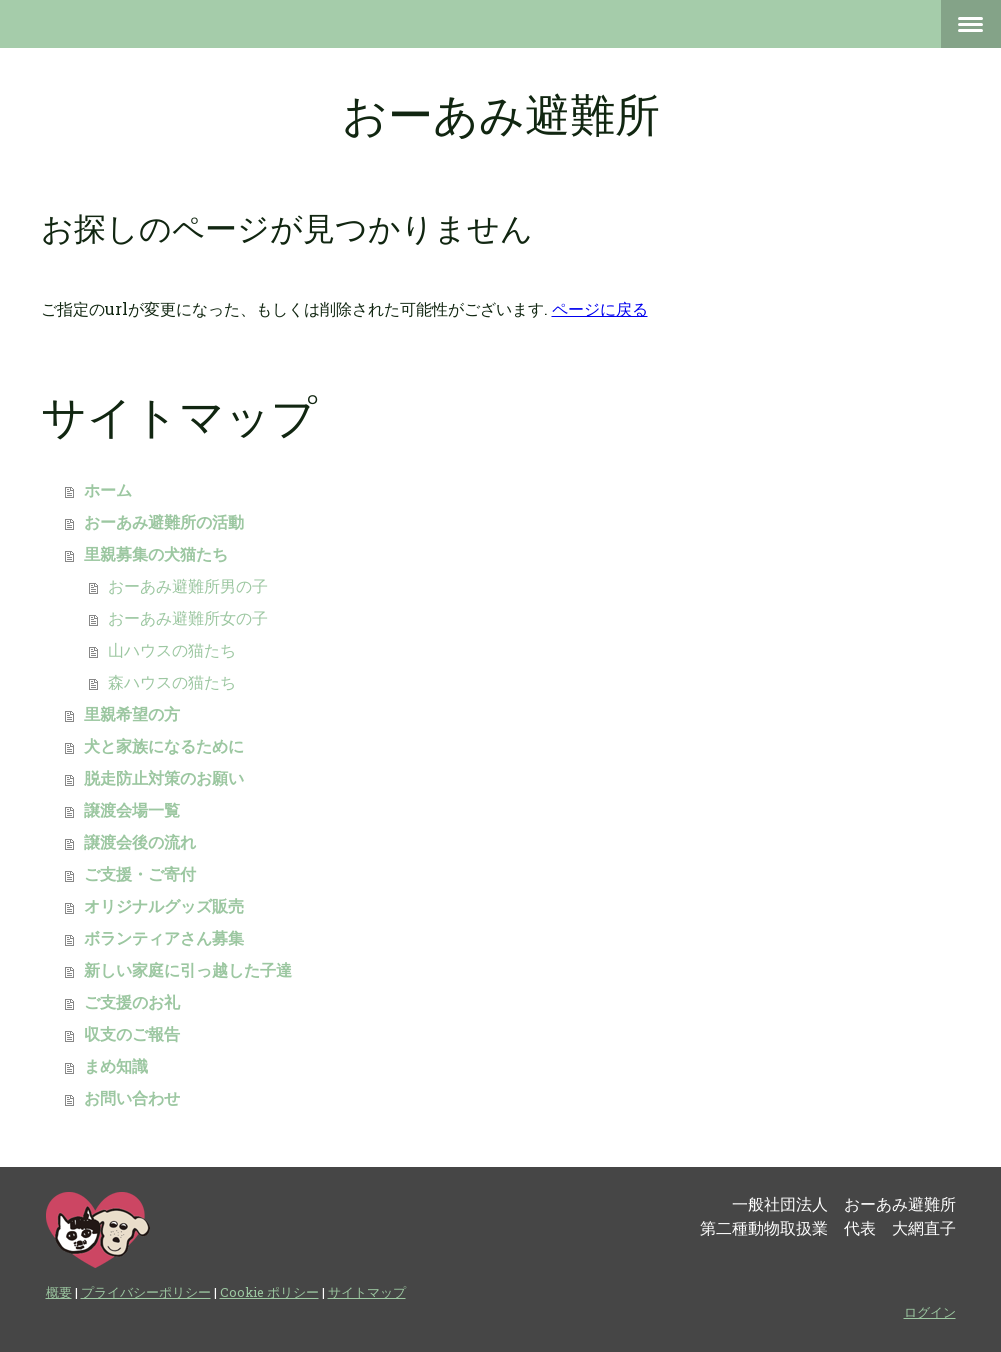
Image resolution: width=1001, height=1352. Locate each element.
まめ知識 (116, 1066)
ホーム (108, 490)
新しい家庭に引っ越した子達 (188, 970)
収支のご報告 (132, 1034)
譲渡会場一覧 (132, 810)
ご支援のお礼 (132, 1002)
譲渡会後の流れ (140, 842)
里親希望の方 (132, 714)
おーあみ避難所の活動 (164, 522)
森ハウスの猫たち (172, 682)
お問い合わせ (132, 1098)
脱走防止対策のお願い (164, 778)
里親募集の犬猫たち (156, 554)
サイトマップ (367, 1292)
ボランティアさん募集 (164, 938)
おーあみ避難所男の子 (188, 586)
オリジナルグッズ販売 (164, 906)
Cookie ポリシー (269, 1292)
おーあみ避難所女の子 (188, 618)
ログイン (930, 1312)
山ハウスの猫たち (172, 650)
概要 (59, 1292)
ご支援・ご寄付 (140, 874)
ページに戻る (600, 308)
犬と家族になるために (164, 746)
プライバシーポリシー (146, 1292)
